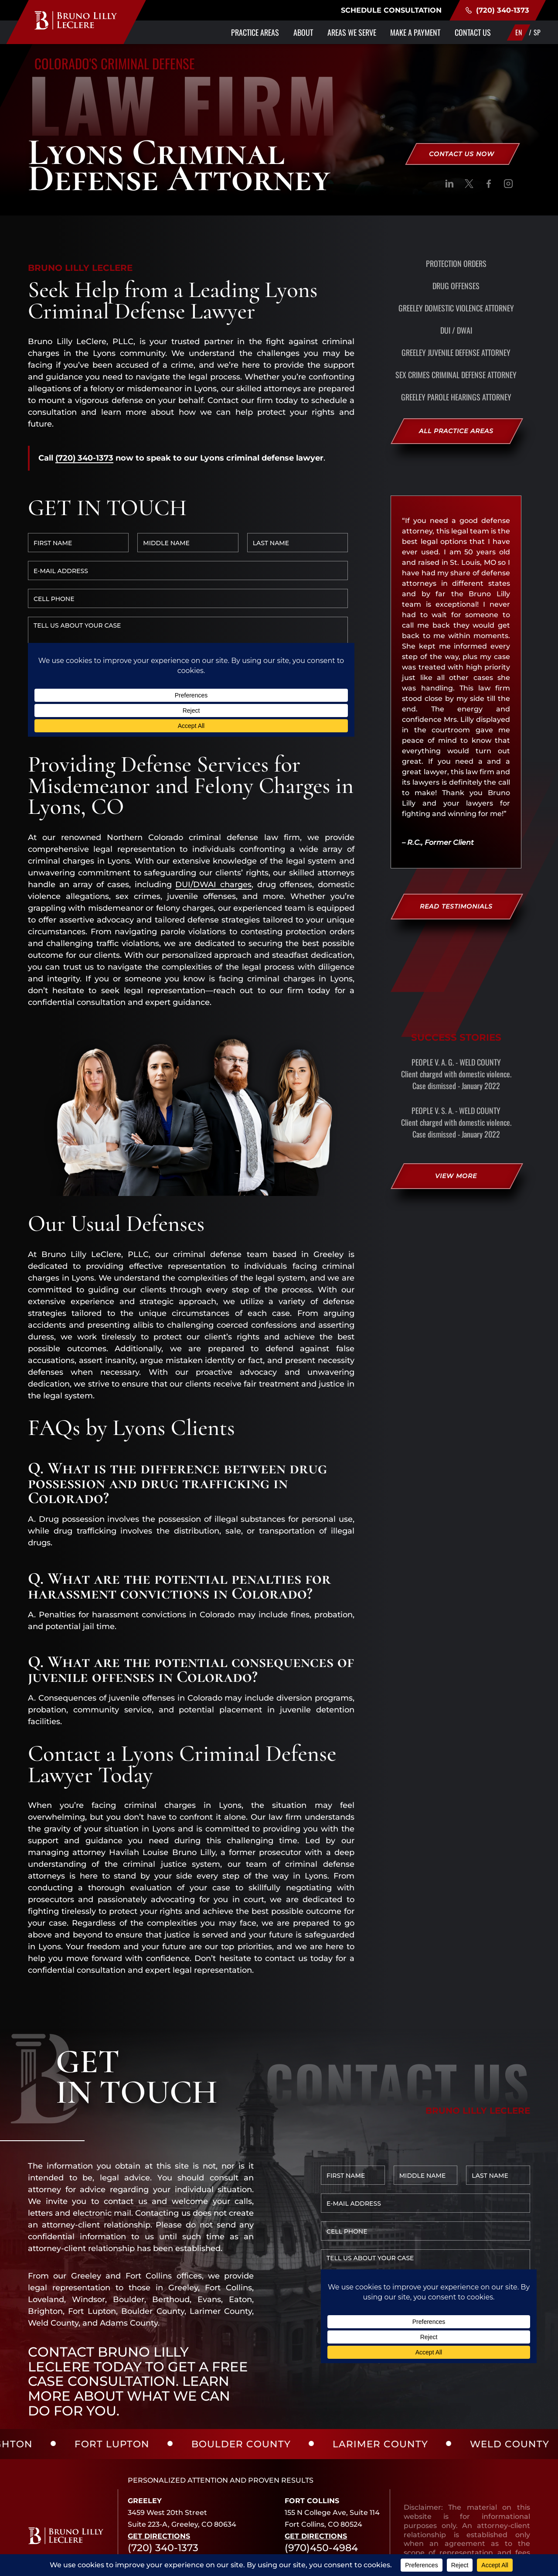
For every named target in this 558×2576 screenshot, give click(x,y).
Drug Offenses (456, 285)
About (303, 32)
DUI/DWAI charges (213, 799)
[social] (449, 185)
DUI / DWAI (456, 330)
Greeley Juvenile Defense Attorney (455, 352)
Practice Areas (255, 32)
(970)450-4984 (321, 2462)
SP (537, 32)
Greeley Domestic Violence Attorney (456, 308)
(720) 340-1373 (497, 10)
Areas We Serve (351, 32)
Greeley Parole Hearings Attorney (456, 397)
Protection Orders (456, 263)
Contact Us (473, 32)
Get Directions (159, 2451)
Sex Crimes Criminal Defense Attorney (456, 374)
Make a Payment (415, 32)
